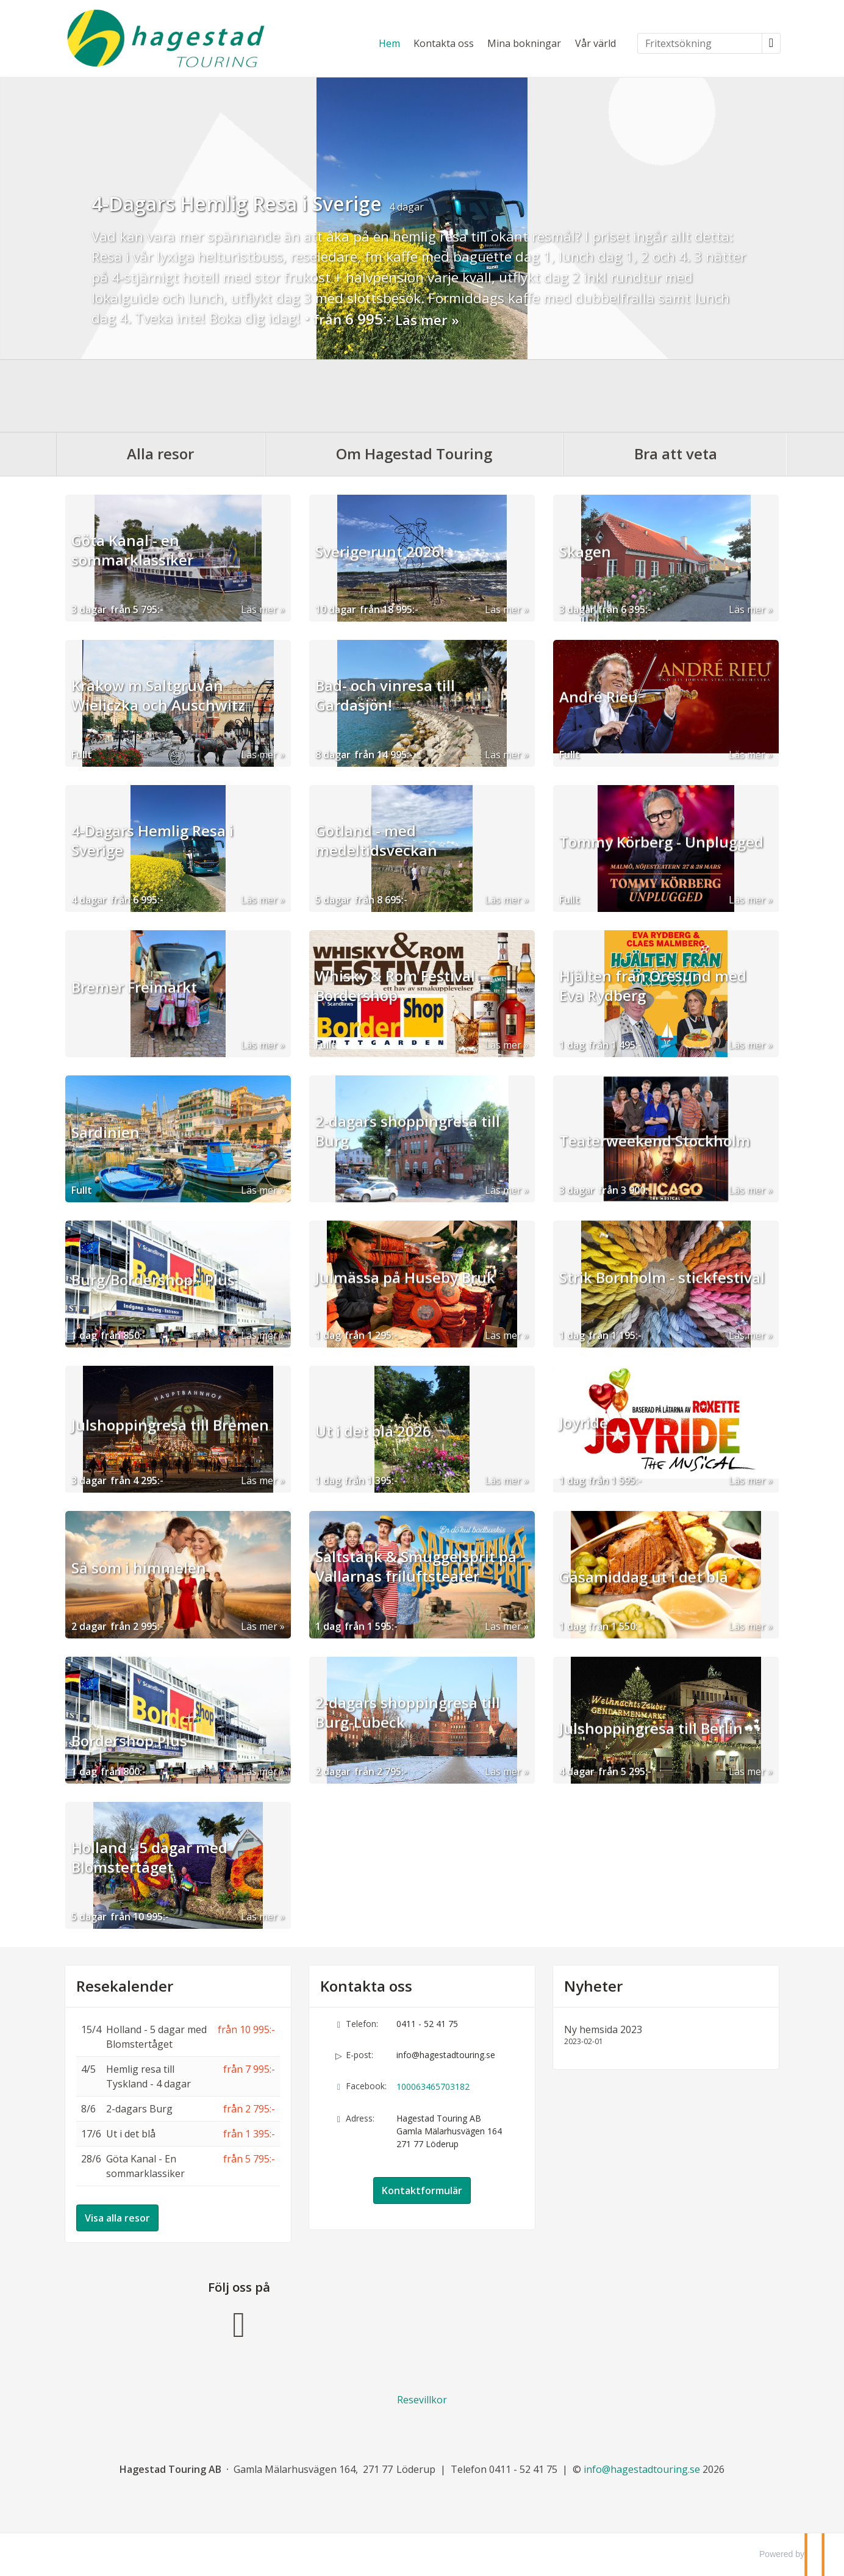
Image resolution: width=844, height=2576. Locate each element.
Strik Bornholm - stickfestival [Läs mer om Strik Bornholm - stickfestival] (662, 1307)
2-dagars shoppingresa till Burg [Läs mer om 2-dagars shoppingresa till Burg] (407, 1152)
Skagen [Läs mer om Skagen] (585, 581)
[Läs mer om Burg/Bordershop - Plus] (178, 1283)
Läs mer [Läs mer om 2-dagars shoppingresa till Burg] (503, 1189)
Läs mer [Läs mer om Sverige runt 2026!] (503, 608)
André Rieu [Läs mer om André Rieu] (598, 726)
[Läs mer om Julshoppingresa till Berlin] (666, 1719)
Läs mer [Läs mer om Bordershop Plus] (259, 1771)
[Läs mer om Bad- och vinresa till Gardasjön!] (422, 702)
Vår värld (595, 43)
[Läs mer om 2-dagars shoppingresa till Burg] (422, 1138)
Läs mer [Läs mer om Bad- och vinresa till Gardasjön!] (503, 754)
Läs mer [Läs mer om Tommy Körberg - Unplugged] (747, 899)
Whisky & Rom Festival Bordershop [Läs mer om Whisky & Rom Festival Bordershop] (395, 1007)
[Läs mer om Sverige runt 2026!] (422, 557)
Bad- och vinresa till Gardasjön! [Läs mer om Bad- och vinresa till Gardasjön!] (385, 716)
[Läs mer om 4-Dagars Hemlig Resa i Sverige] (178, 847)
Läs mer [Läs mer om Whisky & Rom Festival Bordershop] (503, 1044)
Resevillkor (422, 2399)
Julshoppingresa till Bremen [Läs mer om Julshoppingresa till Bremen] (170, 1452)
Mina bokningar (524, 43)
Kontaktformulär (422, 2190)
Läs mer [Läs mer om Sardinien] (259, 1189)
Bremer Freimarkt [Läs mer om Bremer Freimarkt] (134, 1017)
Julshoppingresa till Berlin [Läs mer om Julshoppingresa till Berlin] (651, 1743)
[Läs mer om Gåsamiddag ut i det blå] (666, 1573)
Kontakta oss (443, 43)
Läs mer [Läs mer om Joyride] (747, 1480)
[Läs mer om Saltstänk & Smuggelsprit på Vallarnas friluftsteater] (422, 1573)
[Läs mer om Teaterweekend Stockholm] (666, 1138)
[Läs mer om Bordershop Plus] (178, 1719)
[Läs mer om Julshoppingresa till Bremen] (178, 1428)
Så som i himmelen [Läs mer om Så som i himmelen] (138, 1598)
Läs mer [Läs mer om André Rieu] (747, 754)
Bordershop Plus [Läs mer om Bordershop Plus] (129, 1743)
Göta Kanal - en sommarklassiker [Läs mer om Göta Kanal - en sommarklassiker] (132, 571)
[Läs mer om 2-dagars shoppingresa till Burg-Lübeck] (422, 1719)
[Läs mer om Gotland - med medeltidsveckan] (422, 847)
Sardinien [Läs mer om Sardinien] (105, 1162)
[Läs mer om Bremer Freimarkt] (178, 993)
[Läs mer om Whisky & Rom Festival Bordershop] (422, 993)
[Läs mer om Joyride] (666, 1428)
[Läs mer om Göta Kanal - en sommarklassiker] (178, 557)
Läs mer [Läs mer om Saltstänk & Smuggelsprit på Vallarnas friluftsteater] (503, 1625)
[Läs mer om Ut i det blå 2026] (422, 1428)
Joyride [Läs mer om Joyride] (583, 1452)
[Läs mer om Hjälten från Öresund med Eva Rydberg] (666, 993)
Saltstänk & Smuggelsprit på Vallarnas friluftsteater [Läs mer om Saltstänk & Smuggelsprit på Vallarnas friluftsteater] (416, 1588)
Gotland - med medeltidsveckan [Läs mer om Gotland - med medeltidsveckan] (376, 861)
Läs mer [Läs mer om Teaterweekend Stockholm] (747, 1189)
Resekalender (124, 1985)
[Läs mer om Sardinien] (178, 1138)
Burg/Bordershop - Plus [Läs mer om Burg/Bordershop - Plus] (153, 1307)
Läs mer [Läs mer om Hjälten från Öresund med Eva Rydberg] (747, 1044)
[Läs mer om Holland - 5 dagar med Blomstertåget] (178, 1864)
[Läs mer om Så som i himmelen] (178, 1573)
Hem (389, 43)
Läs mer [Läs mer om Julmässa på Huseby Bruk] (503, 1334)
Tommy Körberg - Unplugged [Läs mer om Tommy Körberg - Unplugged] (661, 871)
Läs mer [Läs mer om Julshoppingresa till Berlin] (747, 1771)
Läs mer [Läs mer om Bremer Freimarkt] (259, 1044)
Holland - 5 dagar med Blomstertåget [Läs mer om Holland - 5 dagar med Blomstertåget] (149, 1878)
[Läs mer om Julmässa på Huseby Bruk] (422, 1283)
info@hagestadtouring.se (445, 2054)
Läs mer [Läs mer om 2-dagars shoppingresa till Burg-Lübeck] (503, 1771)
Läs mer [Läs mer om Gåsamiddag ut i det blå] (747, 1625)
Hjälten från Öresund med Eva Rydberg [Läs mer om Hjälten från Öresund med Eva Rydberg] (652, 1007)
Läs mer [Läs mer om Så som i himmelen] (259, 1625)
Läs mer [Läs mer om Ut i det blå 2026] (503, 1480)
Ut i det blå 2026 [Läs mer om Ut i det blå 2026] (373, 1452)
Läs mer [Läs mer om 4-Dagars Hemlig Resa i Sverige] (421, 319)
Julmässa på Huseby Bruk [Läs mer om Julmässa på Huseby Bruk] (405, 1307)
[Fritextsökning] (699, 43)
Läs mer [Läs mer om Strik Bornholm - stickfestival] (747, 1334)
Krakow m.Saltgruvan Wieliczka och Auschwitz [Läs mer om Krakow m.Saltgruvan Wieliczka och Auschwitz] (158, 716)
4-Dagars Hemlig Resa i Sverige (236, 203)
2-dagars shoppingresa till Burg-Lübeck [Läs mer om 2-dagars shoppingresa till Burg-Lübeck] (407, 1733)
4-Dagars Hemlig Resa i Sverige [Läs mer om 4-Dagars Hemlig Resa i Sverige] (152, 861)
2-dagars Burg (139, 2108)
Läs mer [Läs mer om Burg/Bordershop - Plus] (259, 1334)
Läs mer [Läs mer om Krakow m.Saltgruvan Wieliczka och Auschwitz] (259, 754)
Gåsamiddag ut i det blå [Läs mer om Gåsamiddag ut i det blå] (643, 1598)
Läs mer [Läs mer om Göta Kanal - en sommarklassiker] (259, 608)
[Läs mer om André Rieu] (666, 702)
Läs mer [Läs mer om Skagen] (747, 608)
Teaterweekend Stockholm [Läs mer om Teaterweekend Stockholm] (654, 1162)
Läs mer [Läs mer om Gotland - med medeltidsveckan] (503, 899)
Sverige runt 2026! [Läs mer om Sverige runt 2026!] (380, 581)
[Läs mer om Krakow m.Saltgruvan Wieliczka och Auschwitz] (178, 702)
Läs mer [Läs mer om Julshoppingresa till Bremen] (259, 1480)
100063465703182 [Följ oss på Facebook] (433, 2086)
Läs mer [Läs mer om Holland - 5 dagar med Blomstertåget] (259, 1916)
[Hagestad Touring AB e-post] (642, 2468)
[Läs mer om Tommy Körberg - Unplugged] (666, 847)
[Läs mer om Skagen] (666, 557)
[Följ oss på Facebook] (239, 2321)
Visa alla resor (117, 2217)
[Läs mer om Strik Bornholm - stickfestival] (666, 1283)
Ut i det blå (131, 2133)
